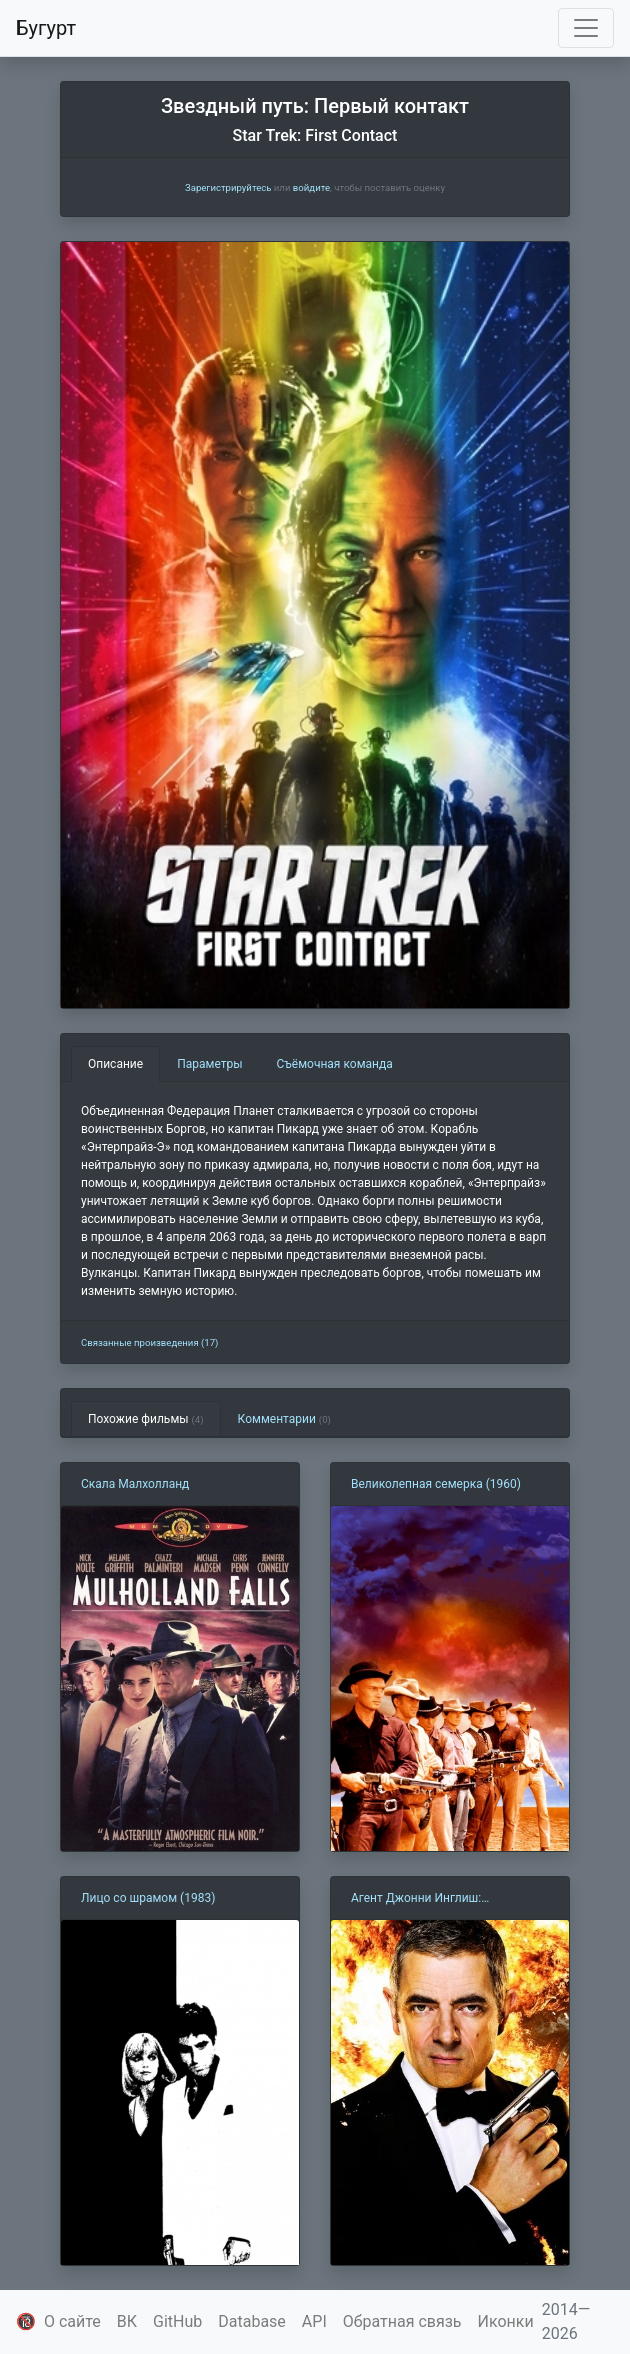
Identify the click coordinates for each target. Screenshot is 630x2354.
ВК (127, 2321)
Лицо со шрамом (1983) (148, 1898)
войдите (311, 187)
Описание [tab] (115, 1064)
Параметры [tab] (209, 1064)
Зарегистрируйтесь (228, 187)
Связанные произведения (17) (149, 1342)
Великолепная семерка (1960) (436, 1484)
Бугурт (46, 28)
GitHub (177, 2321)
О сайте (72, 2321)
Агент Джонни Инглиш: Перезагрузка (416, 1899)
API (314, 2321)
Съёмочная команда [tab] (335, 1064)
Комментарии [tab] (284, 1419)
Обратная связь (402, 2321)
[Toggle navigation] (586, 28)
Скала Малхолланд (135, 1484)
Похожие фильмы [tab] (146, 1419)
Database (252, 2321)
